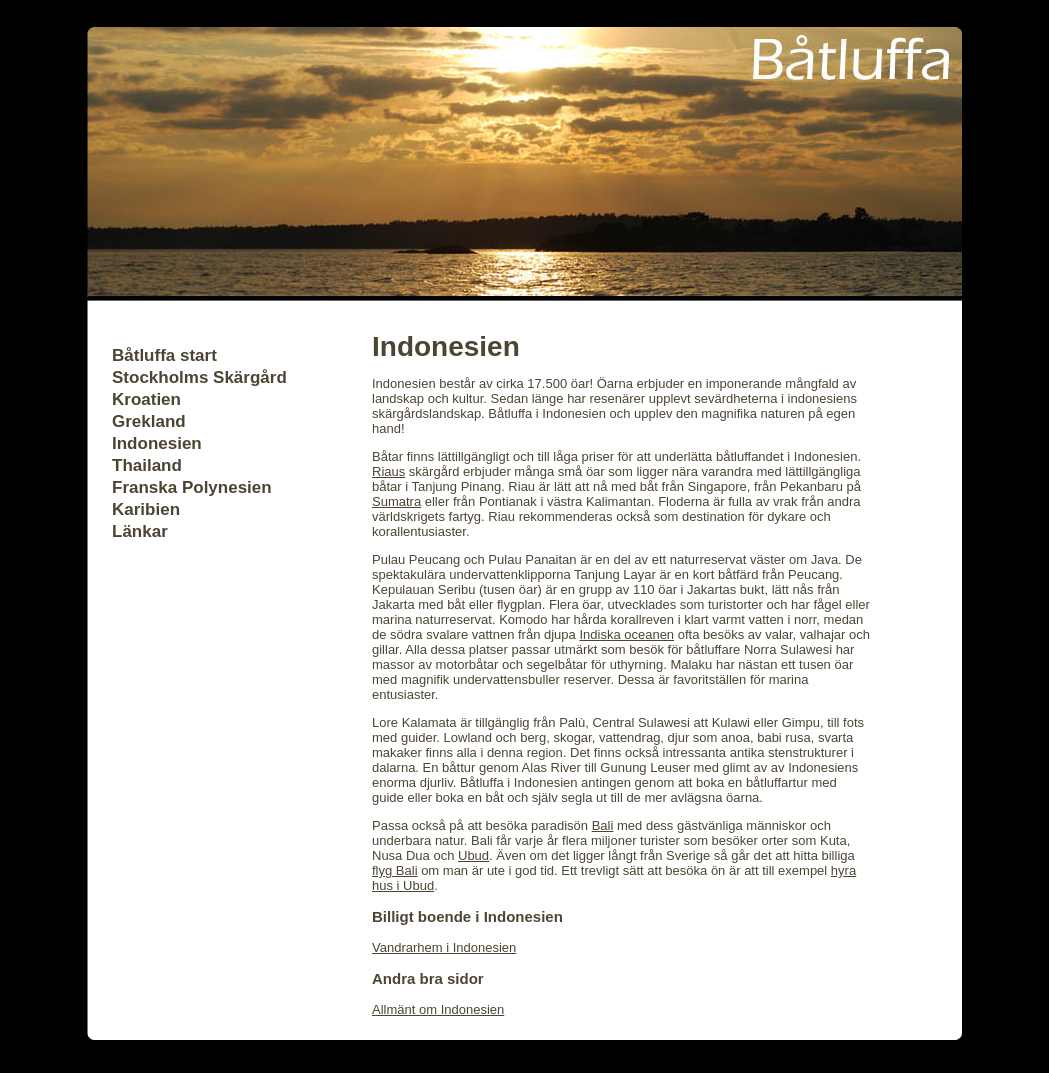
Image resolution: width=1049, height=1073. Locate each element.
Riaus (388, 471)
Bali (603, 825)
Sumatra (396, 501)
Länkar (140, 531)
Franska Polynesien (192, 487)
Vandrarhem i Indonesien (444, 947)
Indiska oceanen (626, 634)
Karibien (146, 509)
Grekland (149, 421)
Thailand (147, 465)
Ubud (473, 855)
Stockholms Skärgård (199, 377)
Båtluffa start (164, 355)
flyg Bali (395, 870)
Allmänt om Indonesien (438, 1009)
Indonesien (157, 443)
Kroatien (146, 399)
